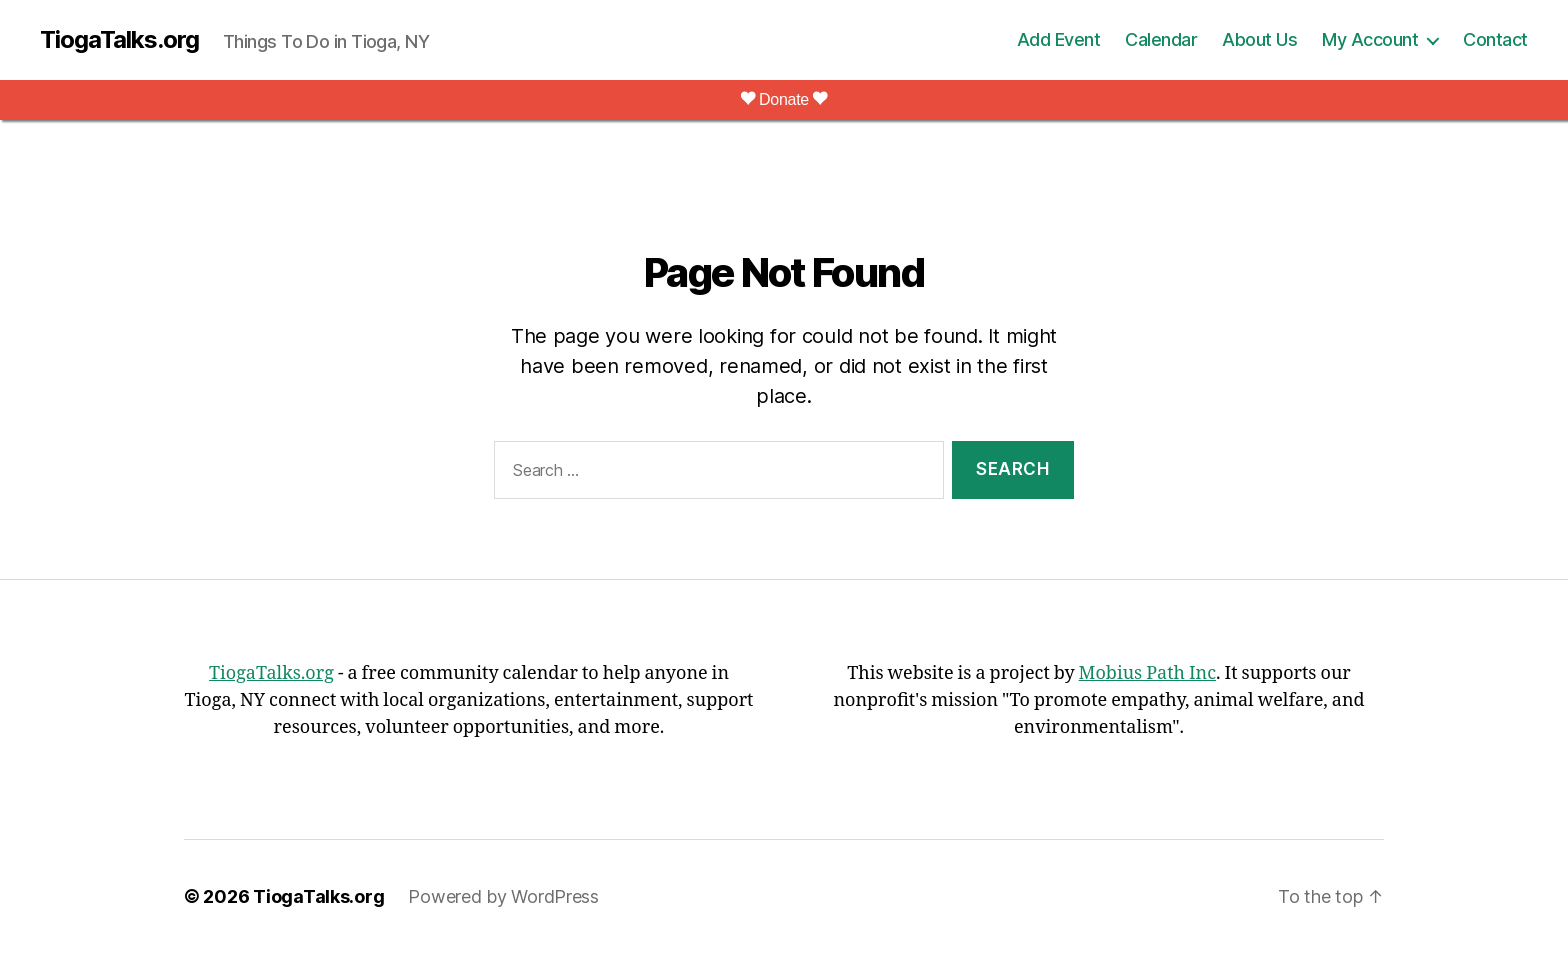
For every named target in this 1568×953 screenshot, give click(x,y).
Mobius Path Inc (1147, 673)
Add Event (1059, 39)
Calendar (1161, 39)
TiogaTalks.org (119, 40)
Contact (1495, 39)
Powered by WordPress (503, 896)
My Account (1370, 39)
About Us (1259, 39)
